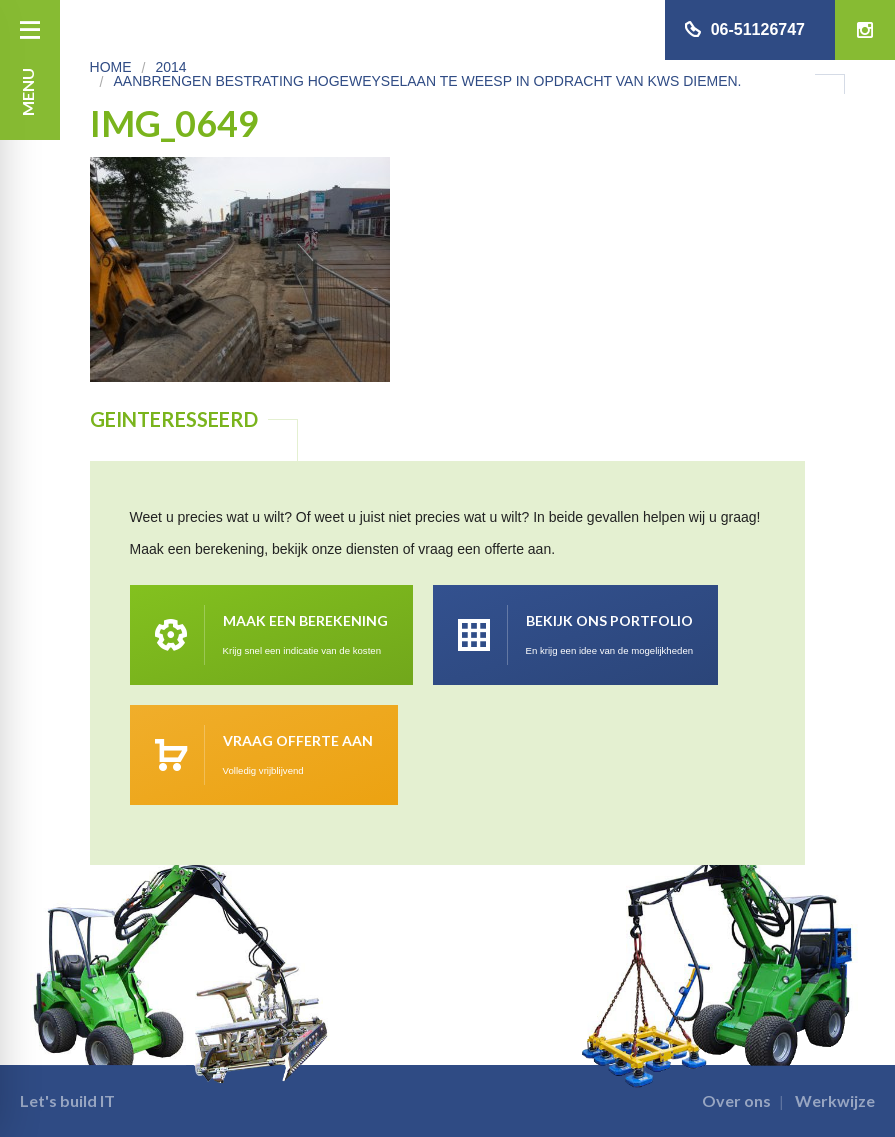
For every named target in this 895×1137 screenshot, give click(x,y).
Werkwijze (835, 1100)
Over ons (736, 1100)
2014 (170, 67)
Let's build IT (67, 1100)
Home (111, 67)
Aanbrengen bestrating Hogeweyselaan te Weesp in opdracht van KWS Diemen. (427, 81)
